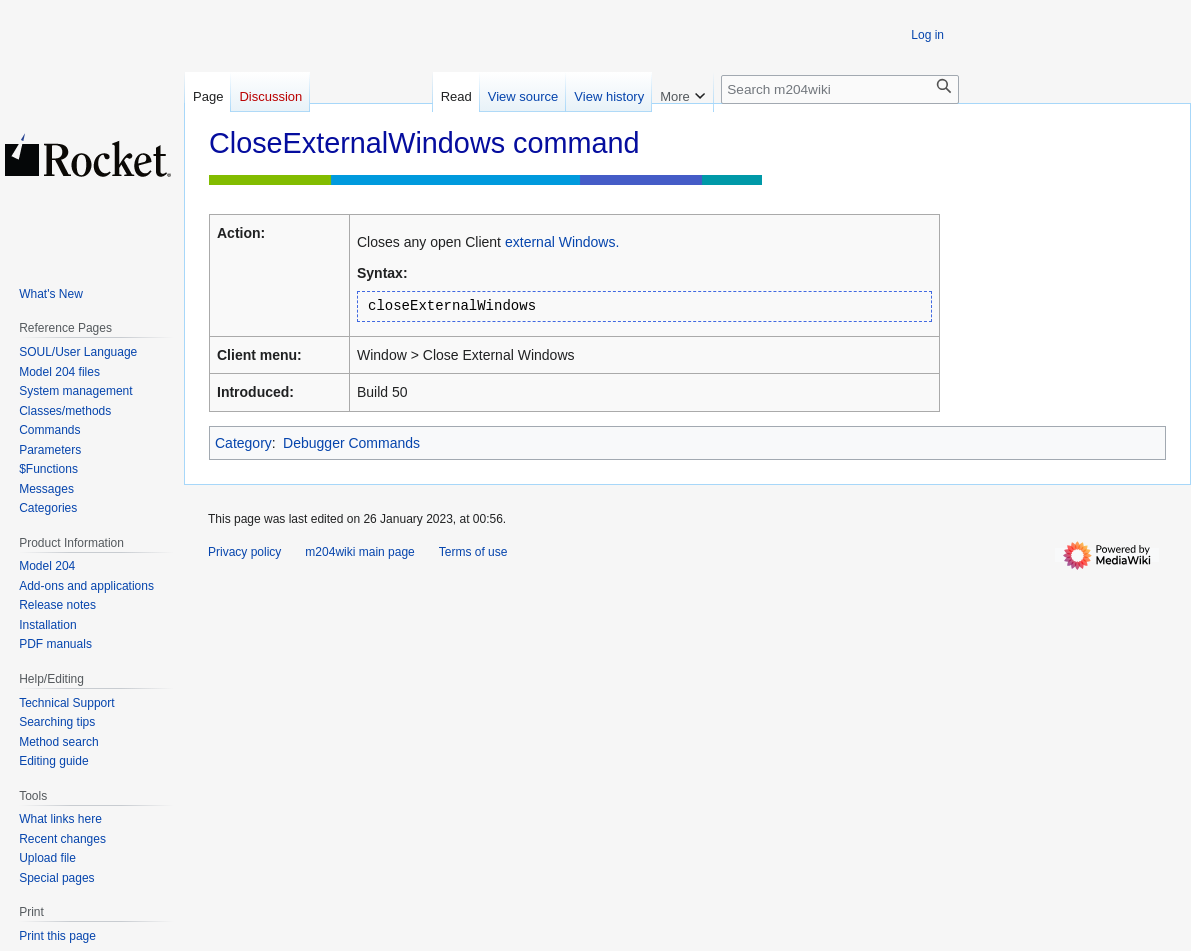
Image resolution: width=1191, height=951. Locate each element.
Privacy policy (244, 552)
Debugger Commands (351, 443)
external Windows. (562, 242)
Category (243, 443)
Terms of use (473, 552)
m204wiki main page (359, 552)
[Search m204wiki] (840, 89)
